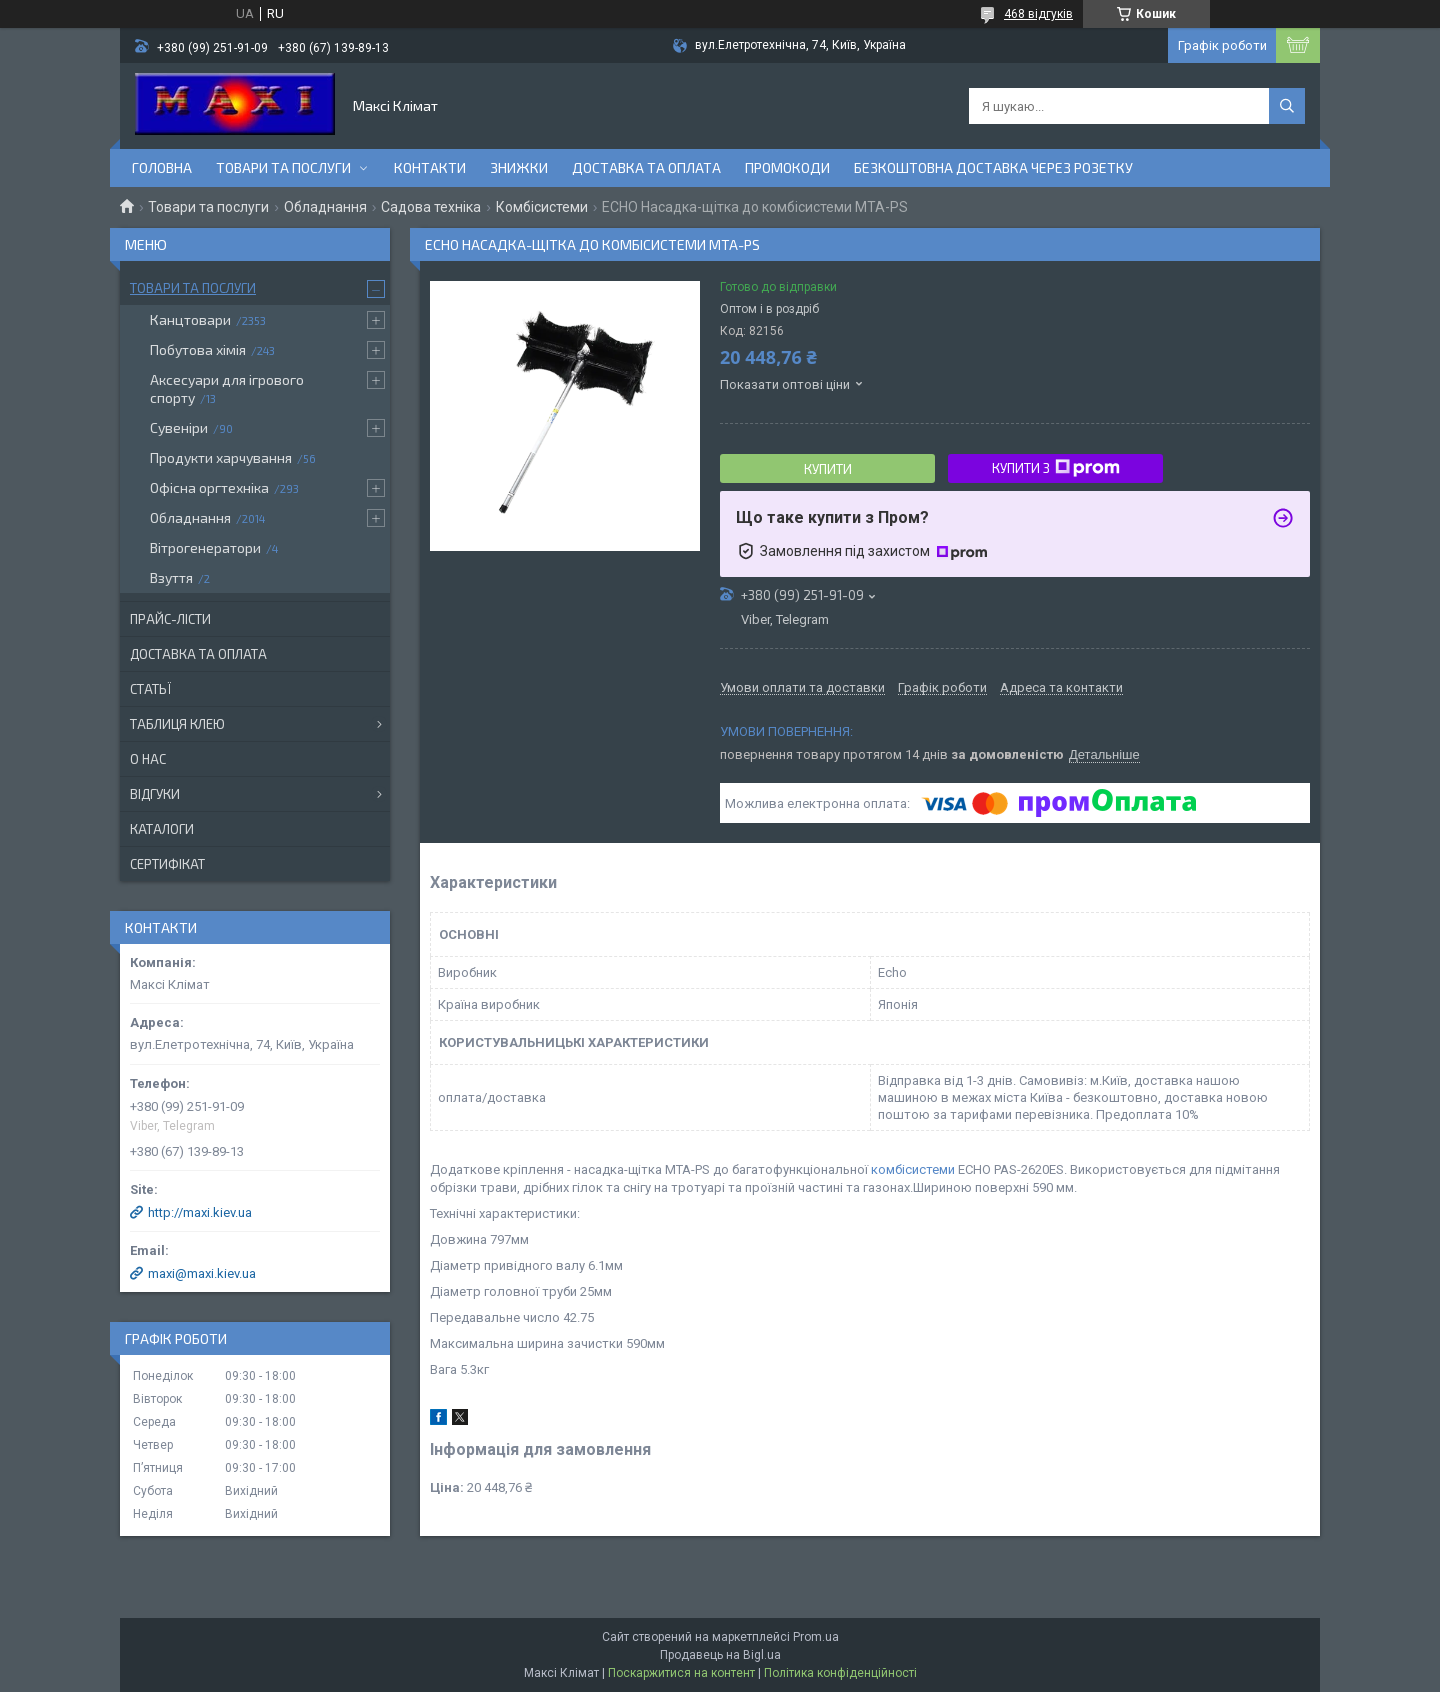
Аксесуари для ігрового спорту (227, 388)
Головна (162, 167)
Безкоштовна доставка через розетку (993, 167)
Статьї (150, 689)
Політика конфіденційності (840, 1673)
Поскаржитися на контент (681, 1673)
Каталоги (162, 829)
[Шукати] (1287, 106)
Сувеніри (179, 427)
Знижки (519, 167)
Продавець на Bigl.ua (720, 1655)
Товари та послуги (283, 167)
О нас (148, 759)
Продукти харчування (221, 457)
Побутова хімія (198, 349)
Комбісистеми (542, 207)
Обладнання (325, 207)
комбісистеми (913, 1169)
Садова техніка (431, 207)
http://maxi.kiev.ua (200, 1212)
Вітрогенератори (205, 547)
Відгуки (155, 794)
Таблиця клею (177, 724)
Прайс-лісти (170, 619)
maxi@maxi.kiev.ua (202, 1273)
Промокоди (787, 167)
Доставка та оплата (646, 167)
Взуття (171, 577)
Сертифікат (167, 864)
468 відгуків (1038, 14)
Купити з (1056, 468)
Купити (828, 469)
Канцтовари (190, 319)
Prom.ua (816, 1637)
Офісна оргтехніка (209, 487)
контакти (430, 167)
